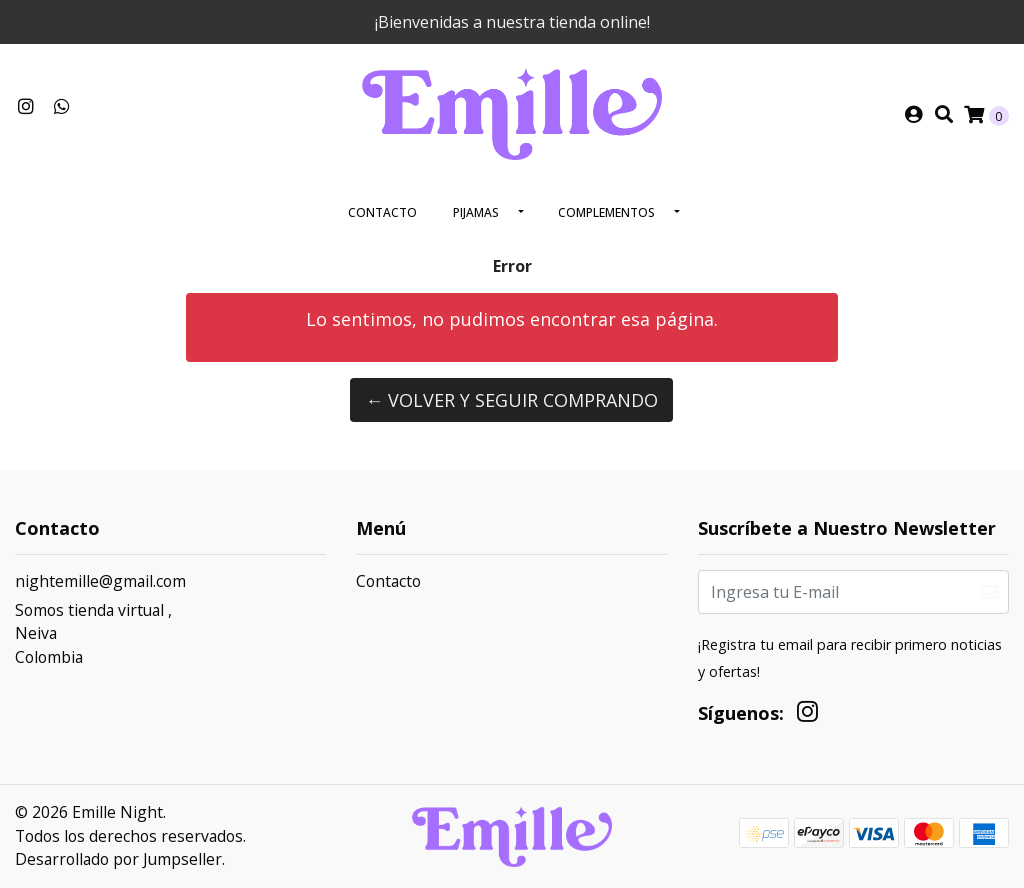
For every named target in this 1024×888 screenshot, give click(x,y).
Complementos (606, 212)
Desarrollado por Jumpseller (118, 859)
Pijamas (476, 212)
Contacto (382, 212)
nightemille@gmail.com (100, 581)
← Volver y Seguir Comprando (511, 400)
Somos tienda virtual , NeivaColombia (93, 633)
